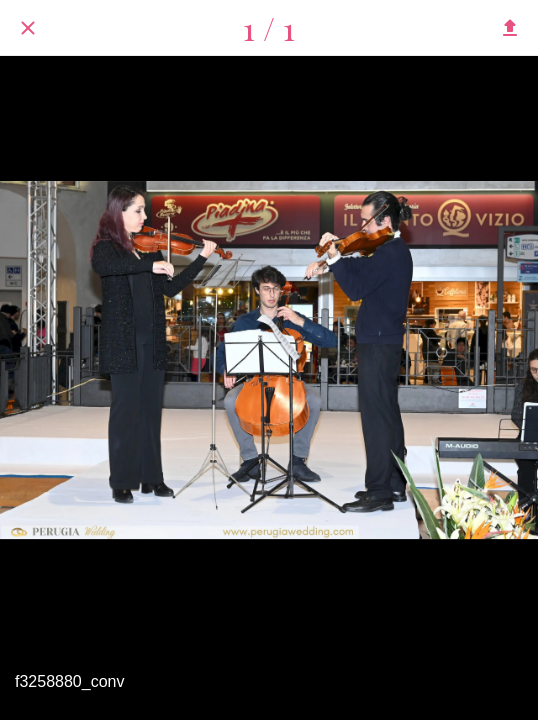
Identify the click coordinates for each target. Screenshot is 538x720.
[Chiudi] (28, 28)
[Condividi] (510, 28)
